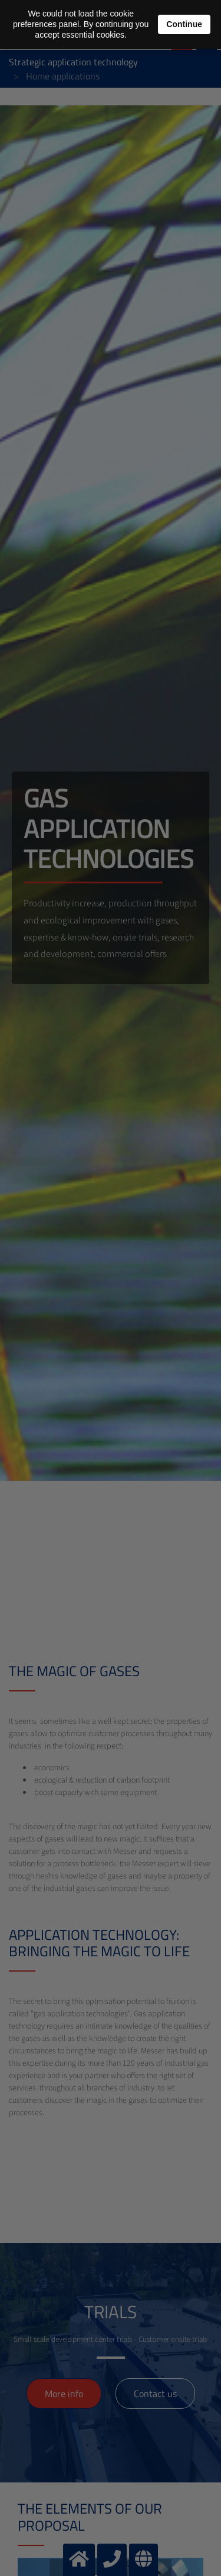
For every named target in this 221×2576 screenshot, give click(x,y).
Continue (184, 24)
